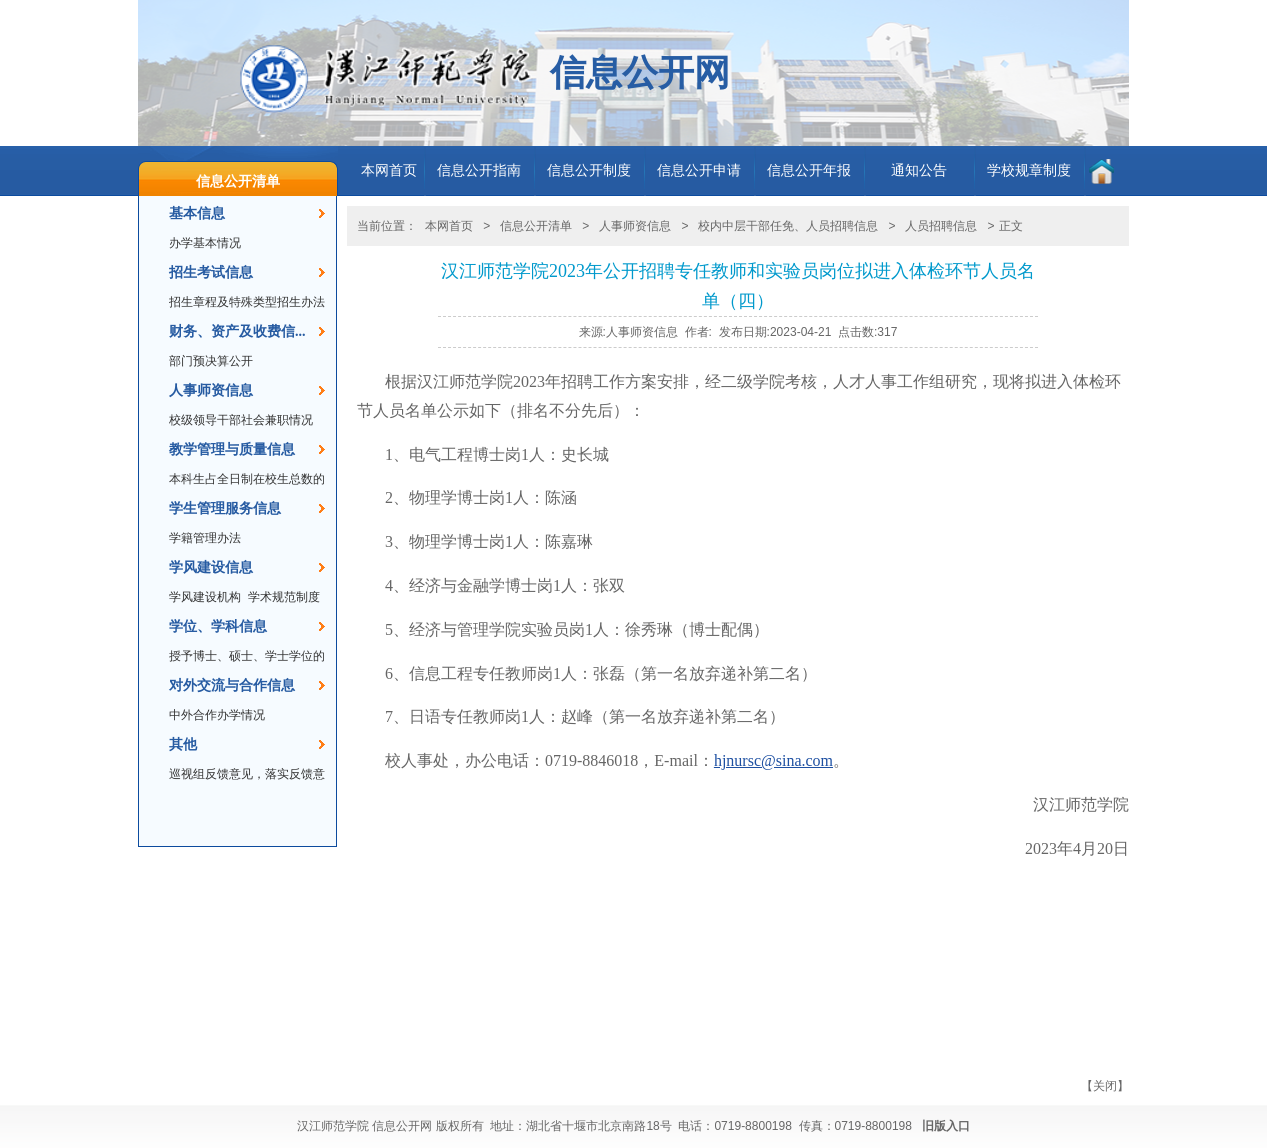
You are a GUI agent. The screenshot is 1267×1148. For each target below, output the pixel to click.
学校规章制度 (1029, 170)
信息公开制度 (589, 170)
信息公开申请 (699, 170)
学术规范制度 (284, 597)
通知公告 (919, 170)
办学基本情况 (205, 243)
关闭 (1105, 1086)
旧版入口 (946, 1126)
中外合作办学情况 (217, 715)
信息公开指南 (479, 170)
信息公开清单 (238, 181)
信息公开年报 (809, 170)
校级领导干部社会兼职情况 (241, 420)
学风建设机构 (205, 597)
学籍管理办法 (205, 538)
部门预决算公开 (211, 361)
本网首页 (389, 170)
